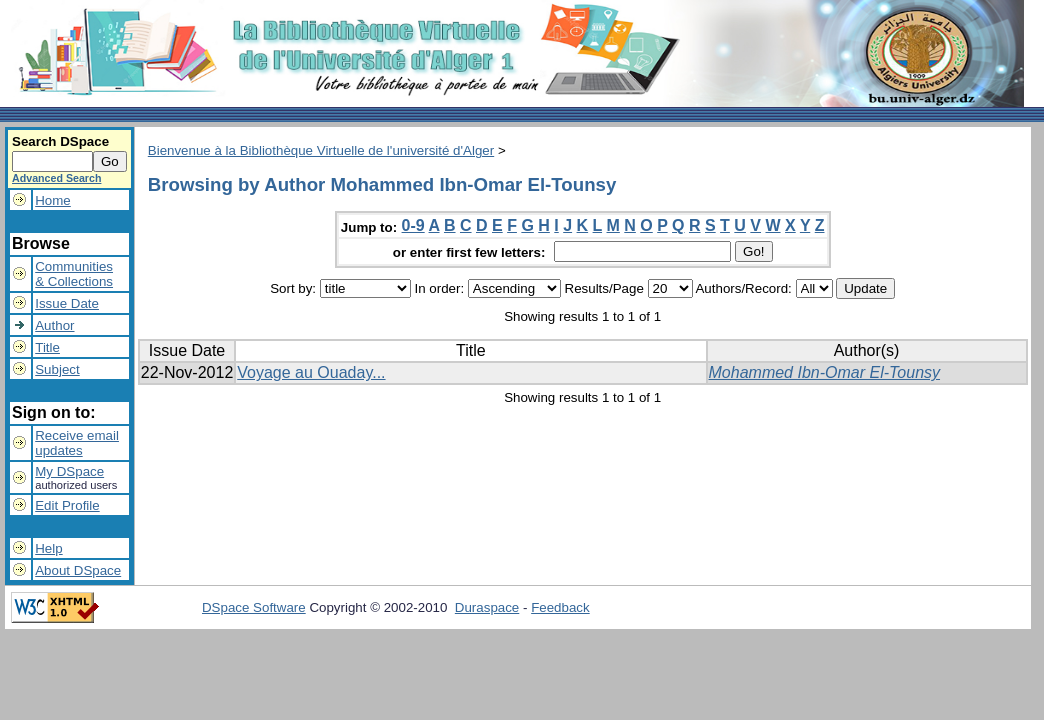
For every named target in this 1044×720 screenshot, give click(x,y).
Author (54, 325)
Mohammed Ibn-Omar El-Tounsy (825, 372)
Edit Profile (67, 505)
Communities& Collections (74, 274)
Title (47, 347)
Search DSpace (60, 141)
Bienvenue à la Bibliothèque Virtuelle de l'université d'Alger (321, 150)
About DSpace (78, 570)
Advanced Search (56, 178)
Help (48, 548)
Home (53, 200)
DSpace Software (254, 607)
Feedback (560, 607)
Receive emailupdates (77, 443)
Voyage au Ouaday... (311, 372)
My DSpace (69, 471)
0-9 (413, 225)
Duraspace (487, 607)
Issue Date (67, 303)
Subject (57, 369)
